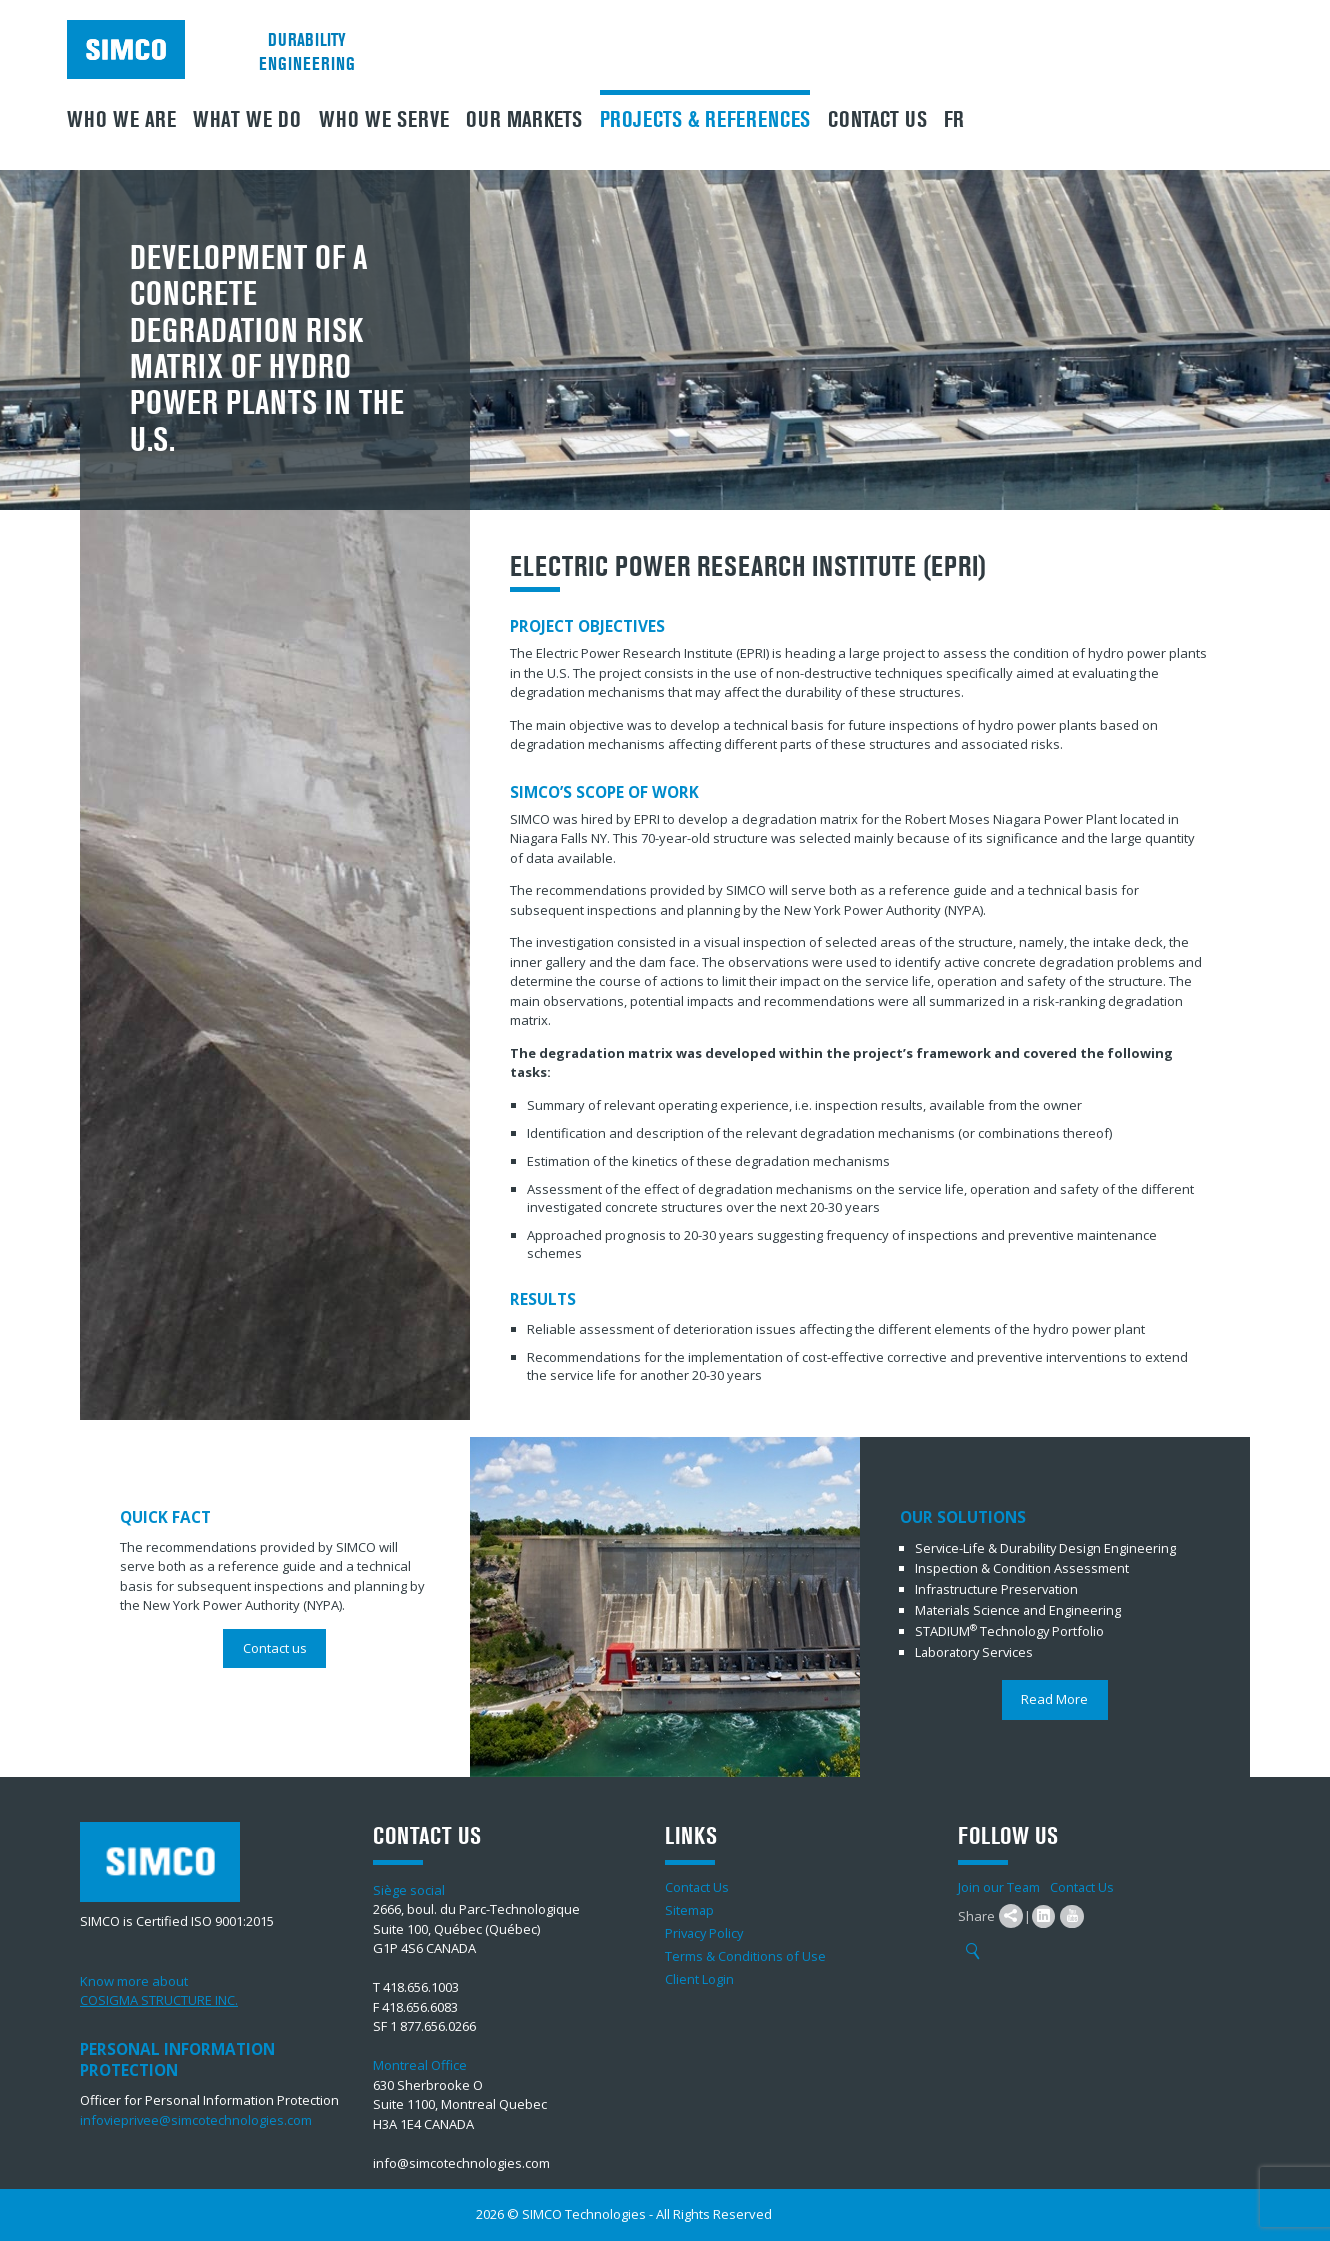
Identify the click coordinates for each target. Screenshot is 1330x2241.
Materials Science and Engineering (1019, 1608)
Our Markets (524, 120)
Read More (1054, 1695)
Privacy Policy (706, 1933)
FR (954, 120)
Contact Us (877, 120)
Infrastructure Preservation (998, 1588)
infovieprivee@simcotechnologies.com (197, 2120)
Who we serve (384, 120)
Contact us (275, 1648)
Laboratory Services (976, 1648)
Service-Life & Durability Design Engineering (1047, 1548)
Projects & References (705, 120)
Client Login (699, 1979)
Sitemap (690, 1910)
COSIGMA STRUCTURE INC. (159, 2000)
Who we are (121, 120)
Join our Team (999, 1887)
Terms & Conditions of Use (745, 1956)
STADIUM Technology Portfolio (1010, 1628)
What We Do (247, 120)
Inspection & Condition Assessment (1022, 1568)
